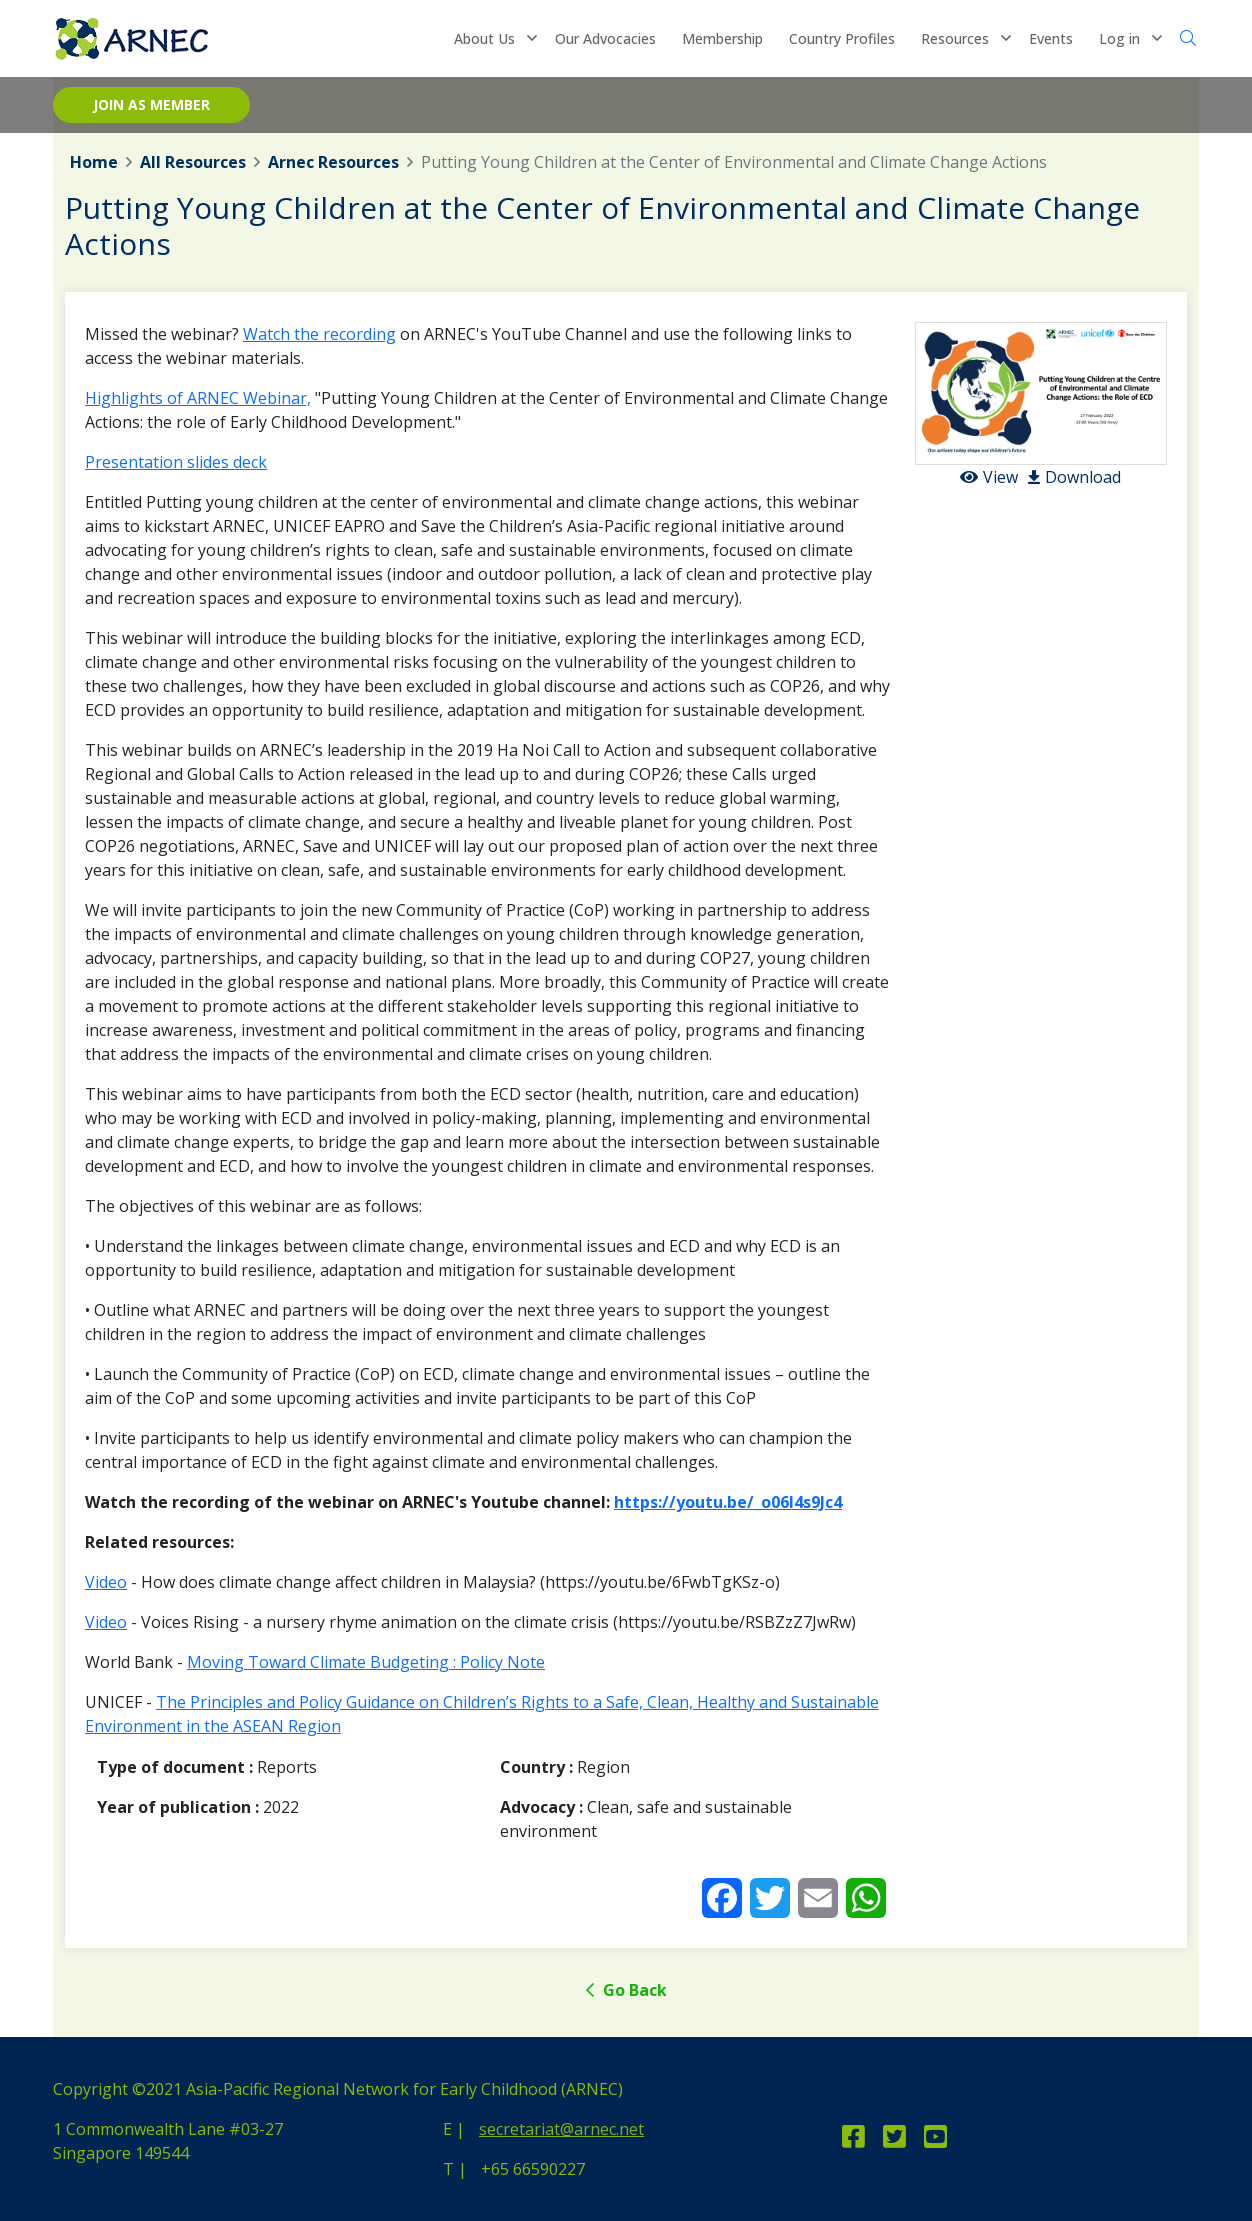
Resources (955, 38)
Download (1074, 477)
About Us (484, 38)
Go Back (626, 1990)
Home (94, 162)
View (989, 477)
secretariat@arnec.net (561, 2129)
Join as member (151, 104)
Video (106, 1582)
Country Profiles (842, 38)
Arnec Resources (333, 162)
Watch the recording (319, 334)
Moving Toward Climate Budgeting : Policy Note (366, 1662)
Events (1051, 38)
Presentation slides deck (176, 462)
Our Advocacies (605, 38)
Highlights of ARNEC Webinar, (198, 398)
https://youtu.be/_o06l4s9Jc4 (728, 1502)
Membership (722, 38)
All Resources (193, 162)
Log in (1119, 38)
